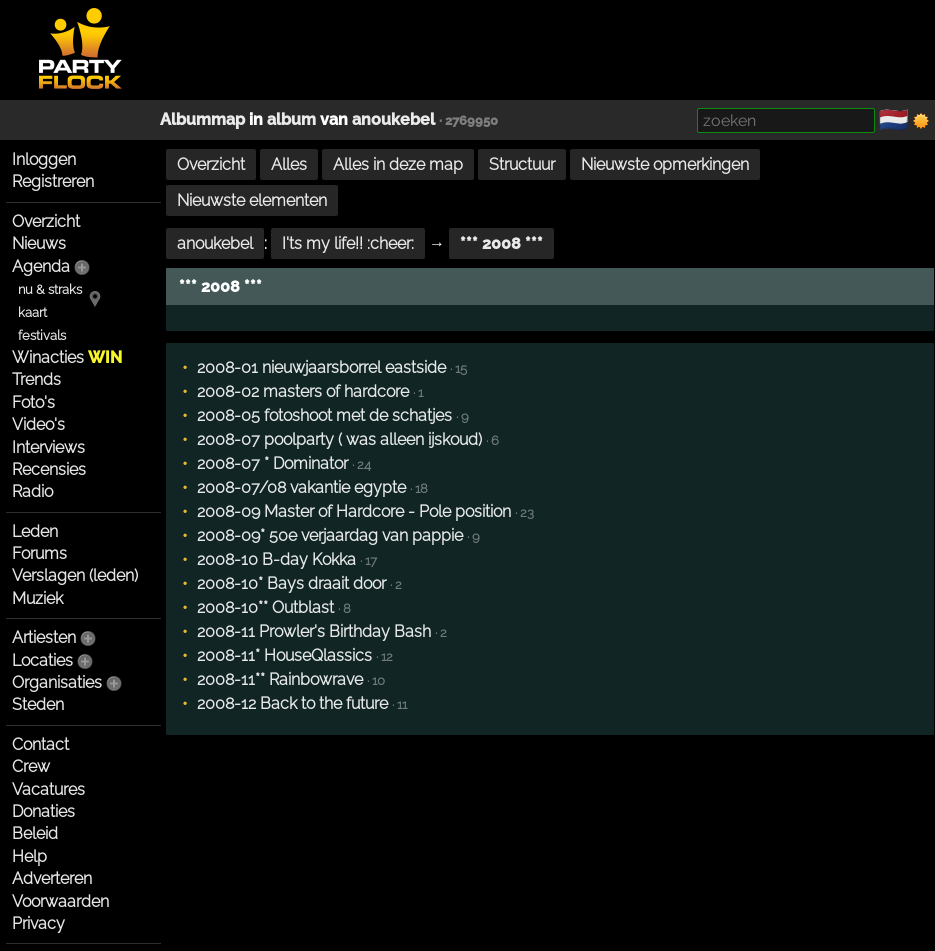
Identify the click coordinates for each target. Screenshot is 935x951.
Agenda (41, 266)
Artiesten (44, 637)
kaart (32, 312)
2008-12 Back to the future (292, 703)
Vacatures (48, 789)
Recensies (49, 469)
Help (29, 856)
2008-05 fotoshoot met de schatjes (324, 415)
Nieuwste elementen (252, 200)
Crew (31, 766)
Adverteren (52, 878)
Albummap (202, 119)
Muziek (37, 598)
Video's (38, 424)
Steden (38, 704)
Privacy (38, 923)
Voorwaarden (60, 901)
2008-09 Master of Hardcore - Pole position (354, 511)
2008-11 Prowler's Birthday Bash (314, 631)
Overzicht (46, 221)
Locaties (42, 660)
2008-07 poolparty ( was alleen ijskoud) (339, 439)
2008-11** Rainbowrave (280, 679)
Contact (40, 744)
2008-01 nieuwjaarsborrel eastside (321, 367)
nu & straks (50, 289)
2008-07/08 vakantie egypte (301, 487)
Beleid (35, 833)
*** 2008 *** (501, 243)
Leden (35, 531)
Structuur (522, 164)
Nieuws (39, 243)
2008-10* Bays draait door (291, 583)
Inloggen (44, 159)
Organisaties (57, 682)
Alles (289, 164)
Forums (39, 553)
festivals (42, 335)
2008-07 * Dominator (272, 463)
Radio (32, 491)
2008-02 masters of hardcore (303, 391)
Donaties (43, 811)
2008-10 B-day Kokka (276, 559)
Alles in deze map (398, 164)
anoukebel (393, 119)
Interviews (48, 447)
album (291, 119)
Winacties (67, 357)
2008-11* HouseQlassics (284, 655)
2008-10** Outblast (265, 607)
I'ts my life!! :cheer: (348, 243)
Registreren (53, 181)
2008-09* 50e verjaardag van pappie (330, 535)
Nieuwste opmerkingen (665, 164)
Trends (36, 379)
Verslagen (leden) (75, 575)
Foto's (33, 402)
